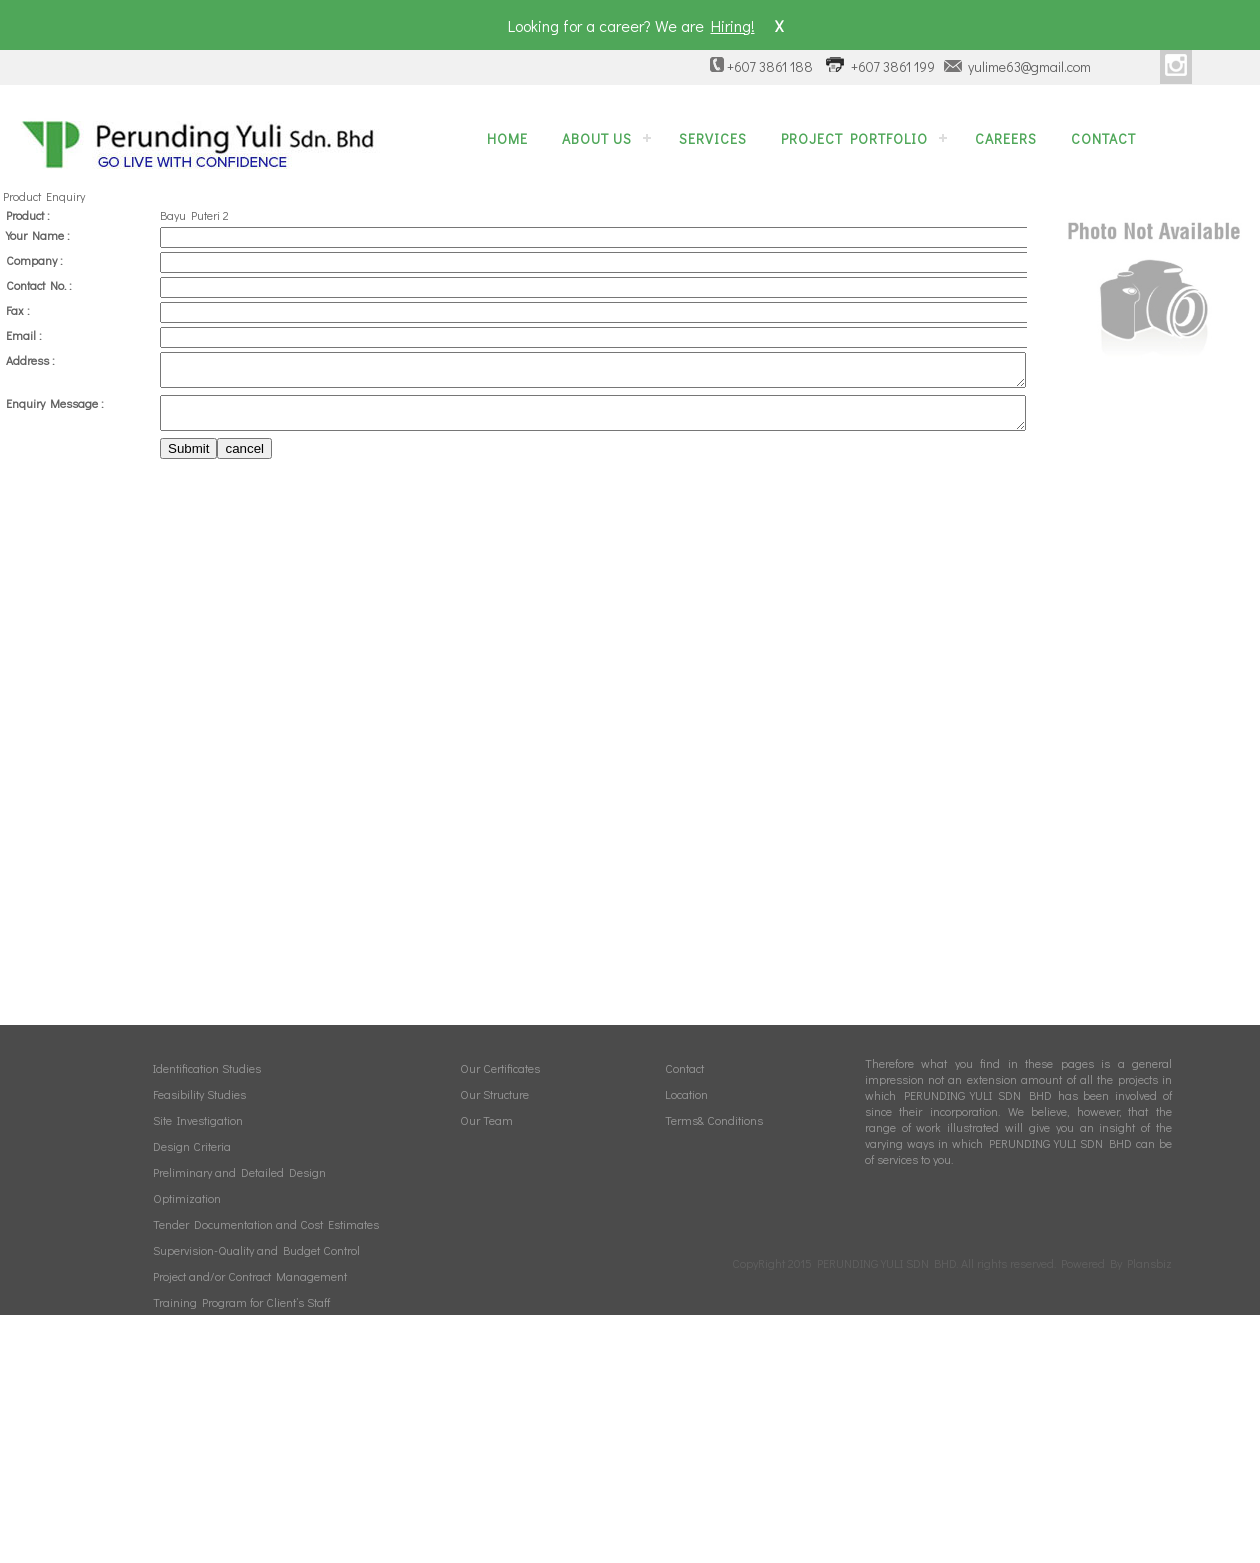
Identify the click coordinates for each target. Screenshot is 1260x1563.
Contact (1103, 138)
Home (507, 138)
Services (713, 138)
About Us (597, 138)
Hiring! (733, 25)
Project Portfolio (854, 138)
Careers (1006, 138)
